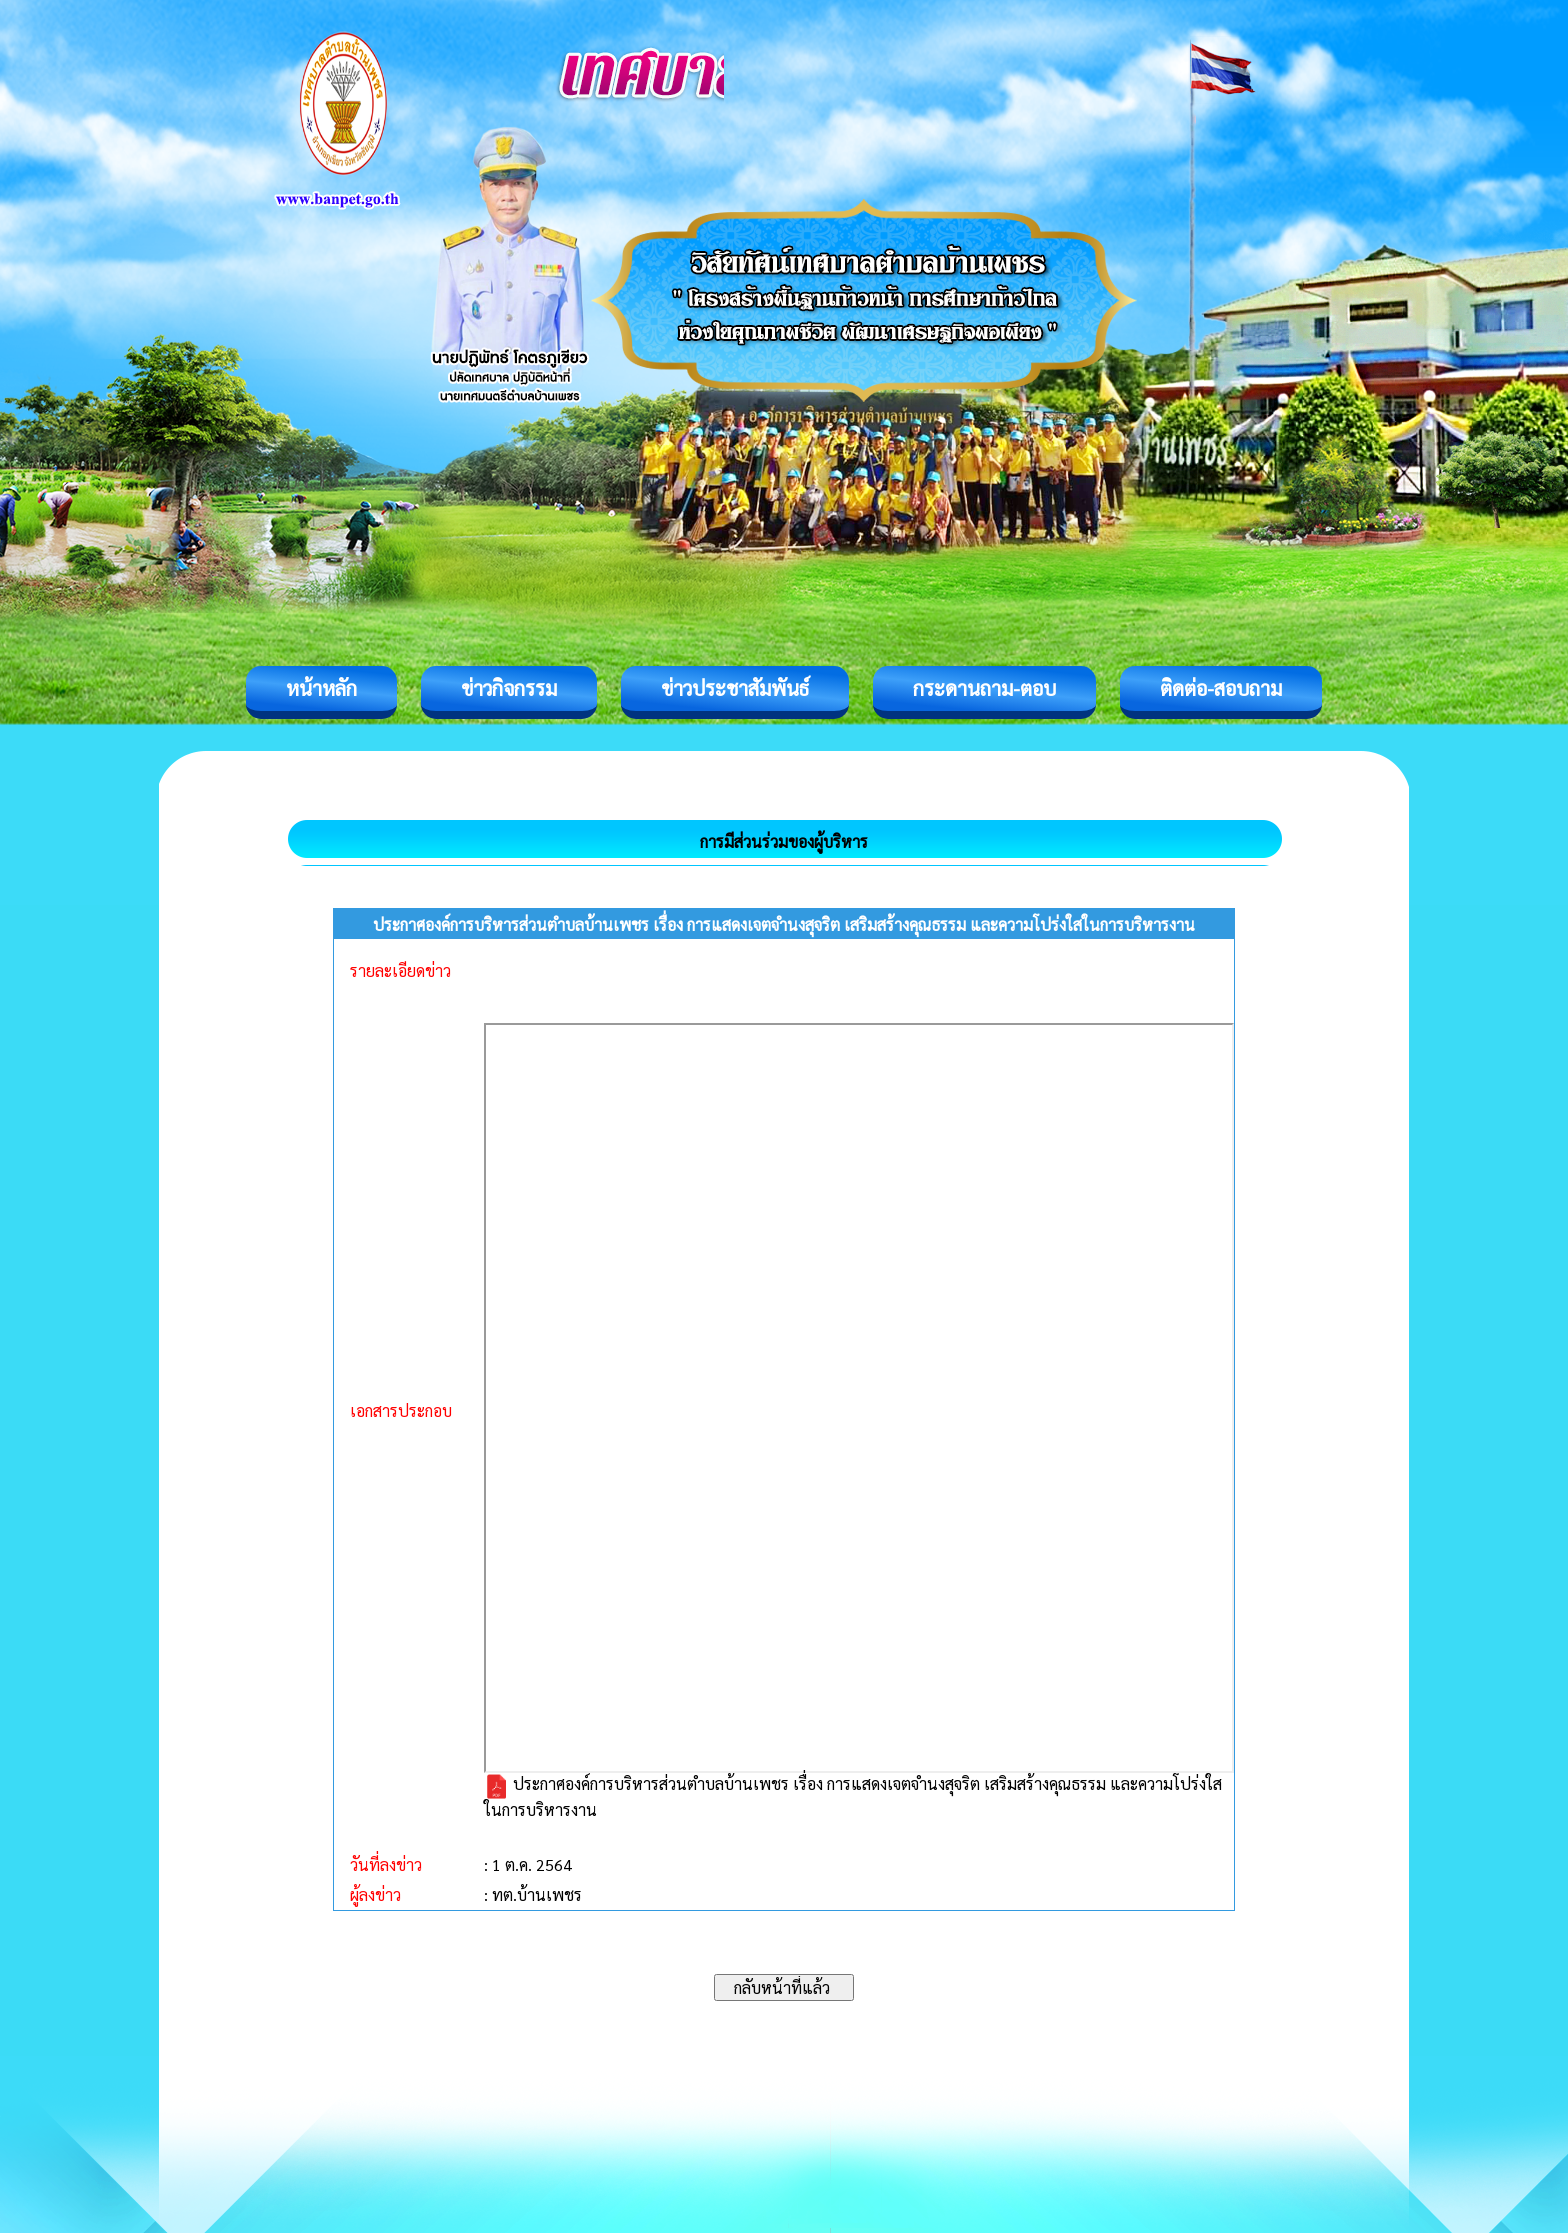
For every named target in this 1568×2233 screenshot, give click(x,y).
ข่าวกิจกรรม (509, 688)
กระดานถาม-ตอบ (984, 688)
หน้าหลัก (321, 688)
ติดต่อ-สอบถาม (1221, 688)
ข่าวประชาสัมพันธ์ (735, 688)
